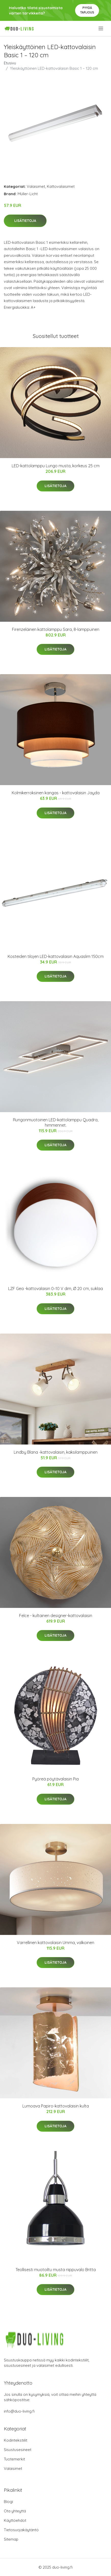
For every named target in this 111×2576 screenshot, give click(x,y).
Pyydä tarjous (87, 10)
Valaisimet (36, 186)
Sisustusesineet (17, 2449)
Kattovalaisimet (61, 186)
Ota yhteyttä (15, 2511)
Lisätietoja (25, 220)
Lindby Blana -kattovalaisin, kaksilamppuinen (56, 1452)
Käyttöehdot (15, 2520)
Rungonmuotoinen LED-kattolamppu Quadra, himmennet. (55, 1122)
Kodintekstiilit (15, 2440)
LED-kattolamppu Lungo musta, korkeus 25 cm (56, 465)
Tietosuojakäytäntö (21, 2529)
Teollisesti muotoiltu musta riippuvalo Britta (56, 2269)
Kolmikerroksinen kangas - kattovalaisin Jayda (56, 792)
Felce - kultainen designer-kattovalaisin (55, 1615)
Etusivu (10, 63)
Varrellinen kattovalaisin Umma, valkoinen (55, 1942)
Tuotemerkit (14, 2459)
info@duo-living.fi (19, 2411)
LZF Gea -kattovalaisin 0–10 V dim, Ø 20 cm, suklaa (55, 1288)
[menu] (101, 28)
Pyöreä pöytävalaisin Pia (55, 1778)
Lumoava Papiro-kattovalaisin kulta (55, 2105)
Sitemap (11, 2539)
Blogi (8, 2501)
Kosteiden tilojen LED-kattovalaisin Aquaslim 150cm (56, 956)
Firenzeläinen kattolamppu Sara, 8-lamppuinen (55, 629)
